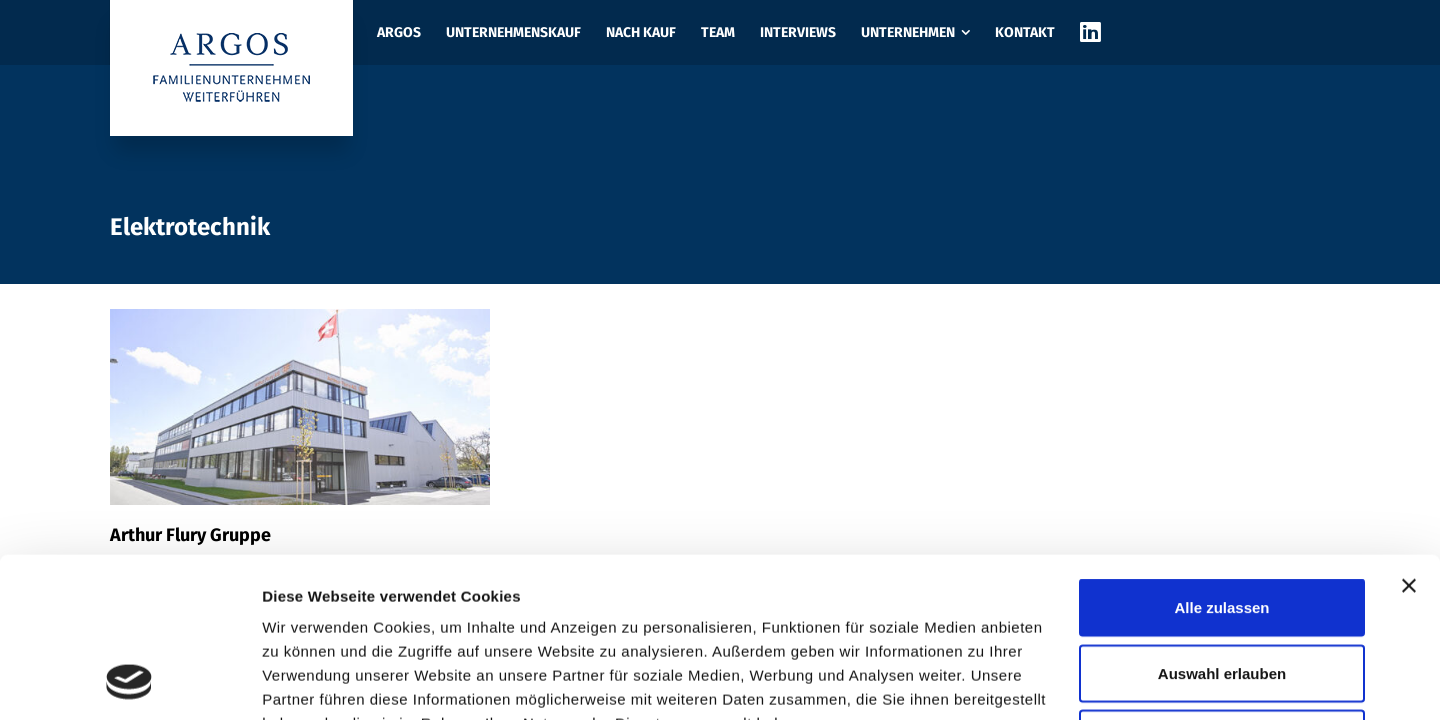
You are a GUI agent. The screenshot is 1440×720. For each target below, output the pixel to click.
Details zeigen (1063, 680)
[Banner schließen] (1409, 436)
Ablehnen (1222, 588)
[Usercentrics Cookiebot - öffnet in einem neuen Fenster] (129, 681)
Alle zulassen (1221, 457)
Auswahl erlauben (1222, 523)
